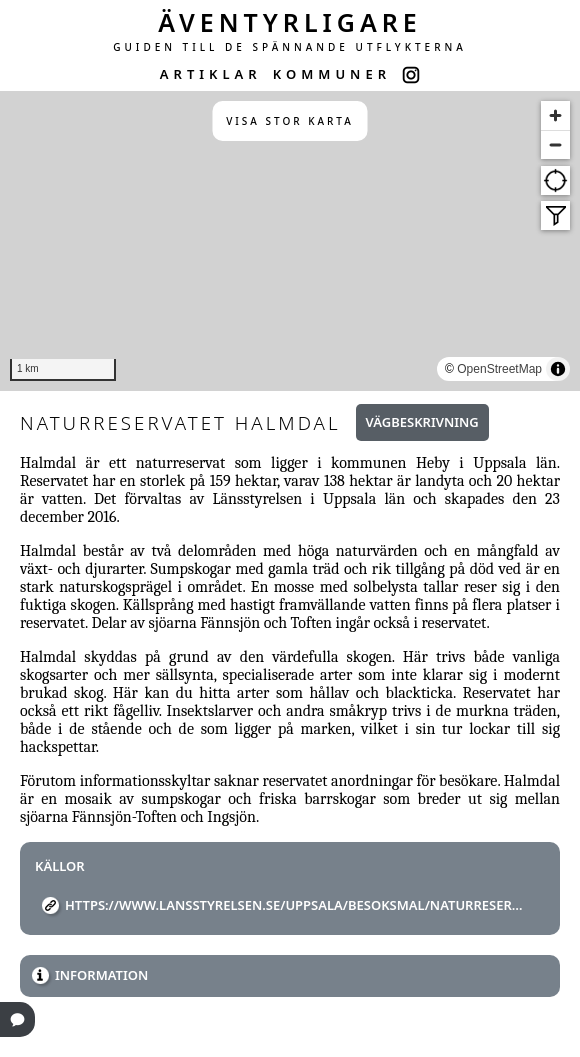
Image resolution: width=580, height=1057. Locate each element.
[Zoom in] (555, 115)
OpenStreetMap (499, 369)
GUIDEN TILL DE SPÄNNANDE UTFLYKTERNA (290, 47)
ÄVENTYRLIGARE (290, 22)
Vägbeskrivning (422, 422)
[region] (290, 241)
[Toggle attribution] (558, 369)
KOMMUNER (332, 74)
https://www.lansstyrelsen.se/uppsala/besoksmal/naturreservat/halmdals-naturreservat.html (297, 905)
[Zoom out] (555, 144)
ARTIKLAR (211, 74)
